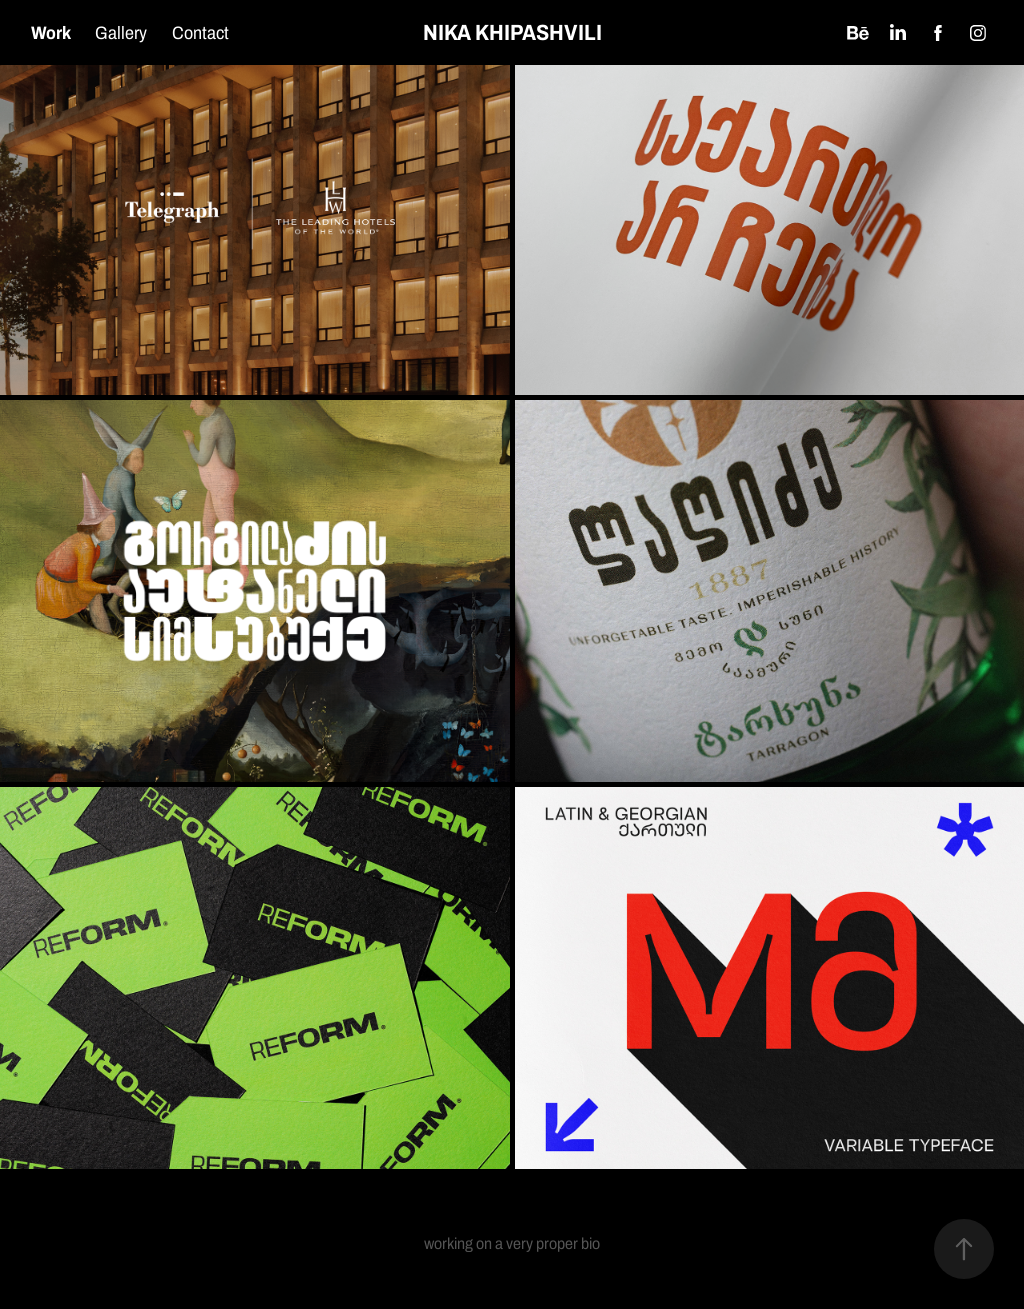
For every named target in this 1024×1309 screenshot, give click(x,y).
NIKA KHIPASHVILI (512, 32)
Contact (200, 32)
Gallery (121, 32)
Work (51, 32)
